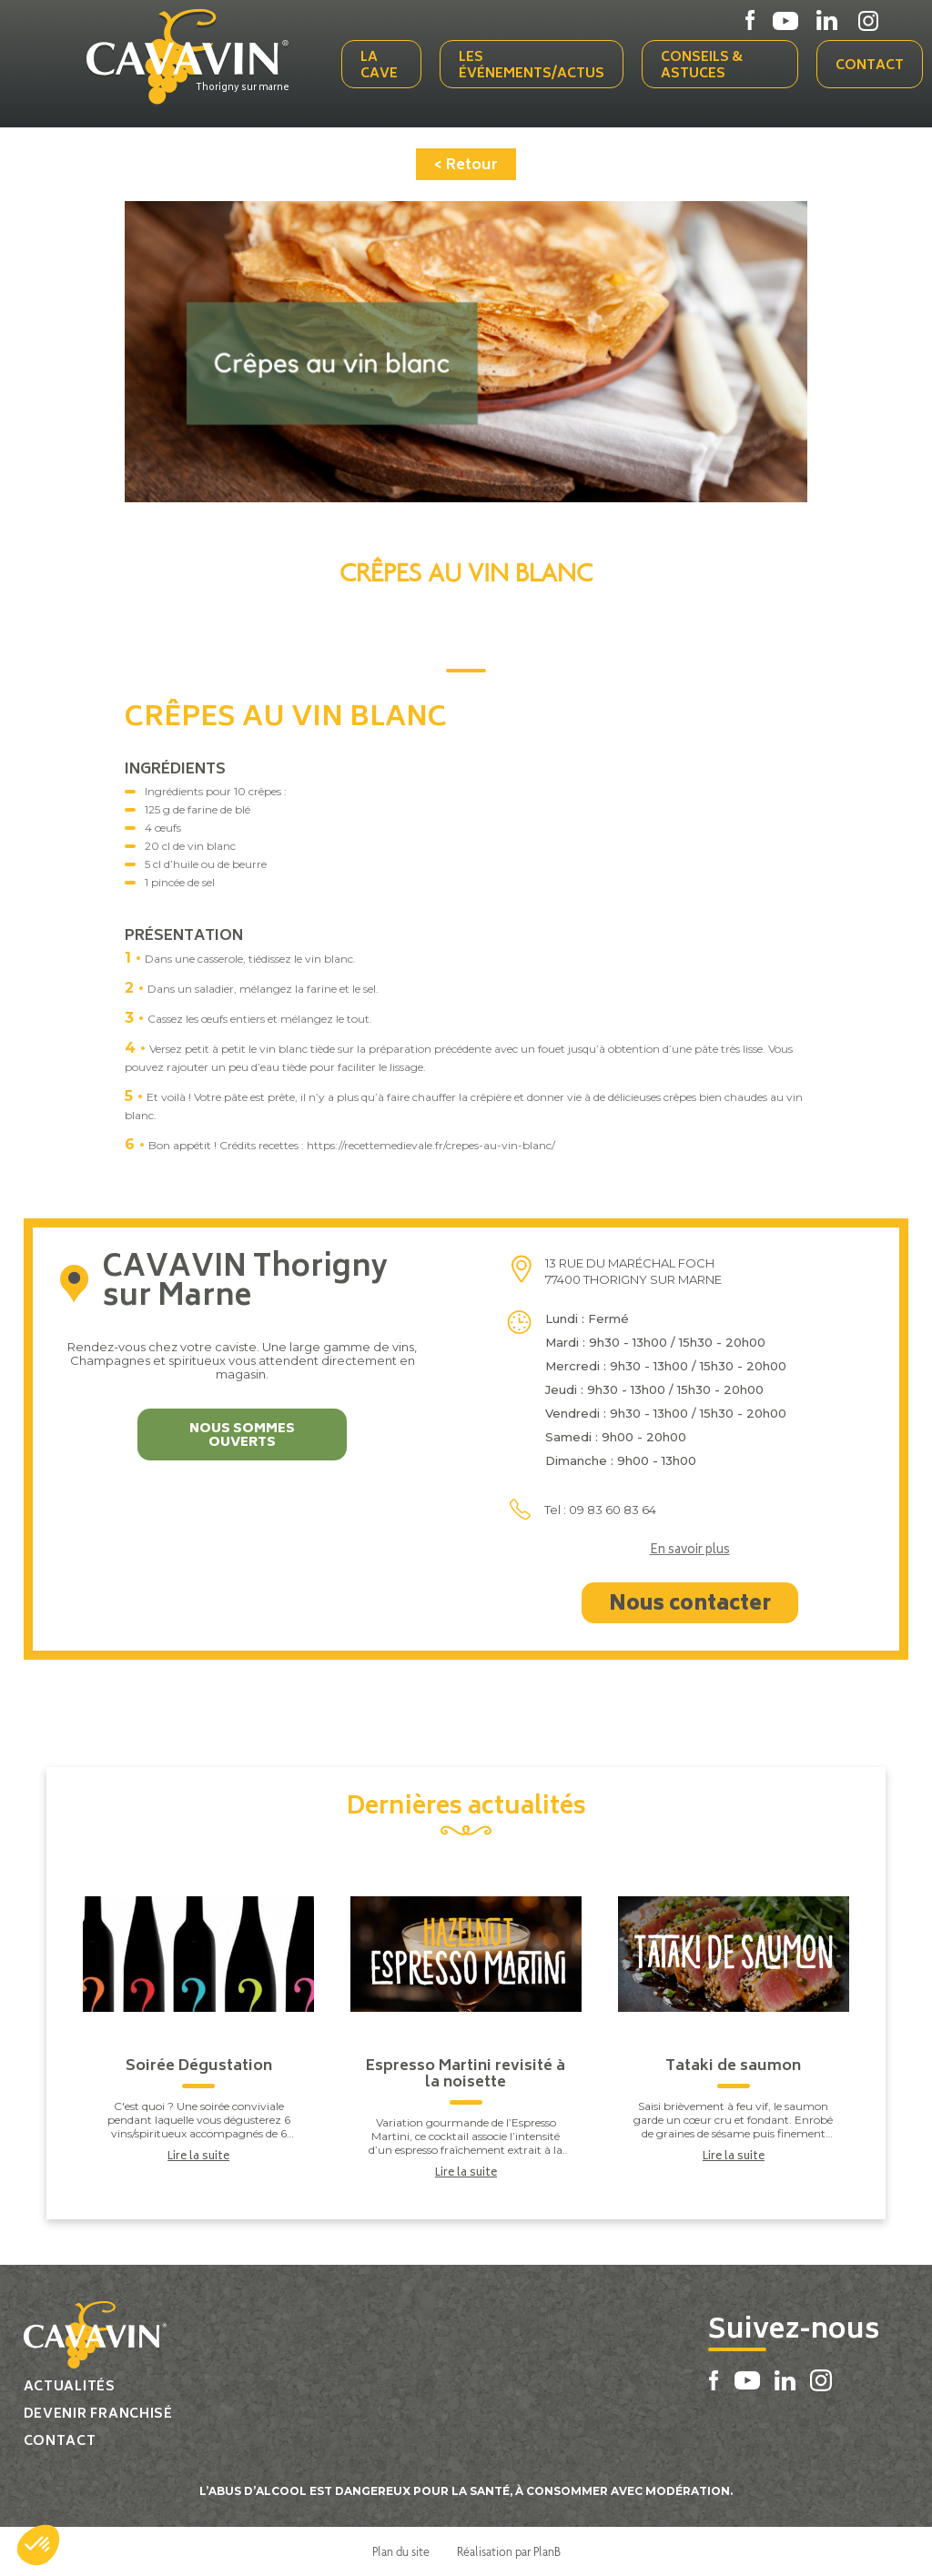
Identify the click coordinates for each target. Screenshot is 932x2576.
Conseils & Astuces (702, 66)
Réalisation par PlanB (509, 2551)
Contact (870, 66)
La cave (379, 66)
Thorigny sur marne (242, 88)
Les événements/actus (531, 66)
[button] (38, 2545)
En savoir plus (690, 1551)
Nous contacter (690, 1605)
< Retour (466, 165)
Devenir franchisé (98, 2414)
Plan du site (401, 2551)
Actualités (70, 2387)
